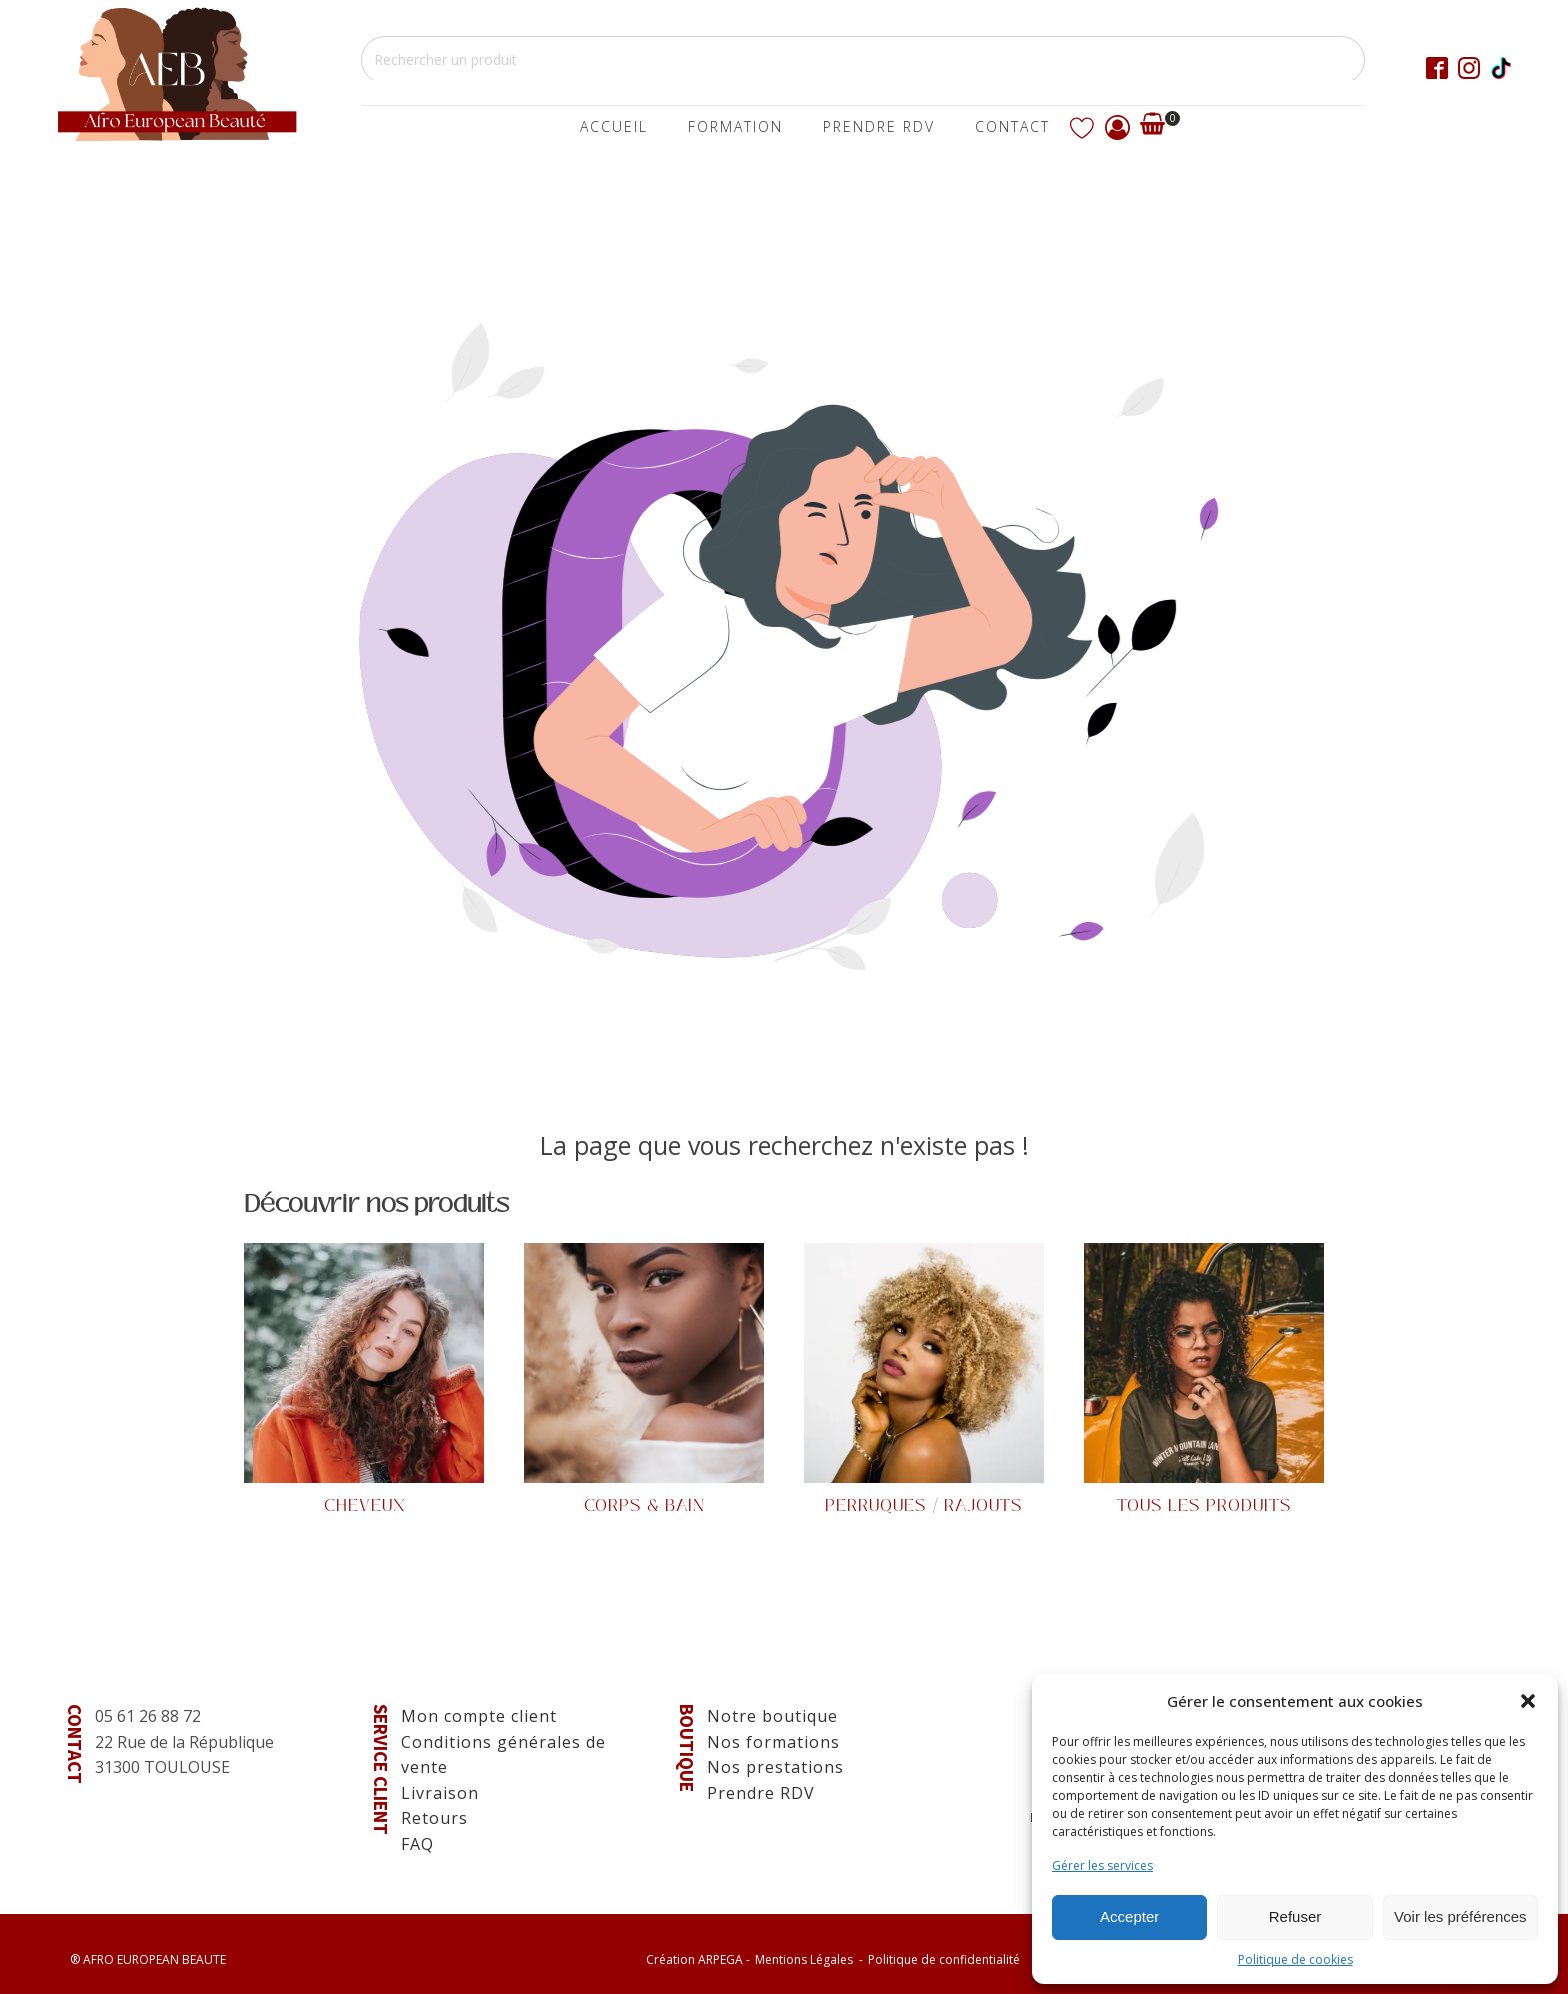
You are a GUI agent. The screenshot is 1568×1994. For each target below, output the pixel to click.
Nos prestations (775, 1767)
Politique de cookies (1295, 1959)
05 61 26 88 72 (148, 1716)
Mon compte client (479, 1716)
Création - (698, 1959)
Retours (434, 1818)
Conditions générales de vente (503, 1755)
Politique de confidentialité (944, 1959)
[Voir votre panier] (1152, 127)
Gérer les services (1102, 1865)
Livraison (440, 1793)
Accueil (614, 126)
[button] (1528, 1701)
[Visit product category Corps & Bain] (644, 1381)
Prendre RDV (761, 1793)
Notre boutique (772, 1716)
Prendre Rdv (879, 126)
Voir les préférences (1460, 1916)
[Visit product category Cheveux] (364, 1381)
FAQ (417, 1844)
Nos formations (773, 1742)
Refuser (1295, 1916)
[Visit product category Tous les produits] (1204, 1381)
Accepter (1129, 1916)
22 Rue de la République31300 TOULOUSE (184, 1755)
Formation (735, 126)
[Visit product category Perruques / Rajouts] (924, 1381)
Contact (1012, 126)
